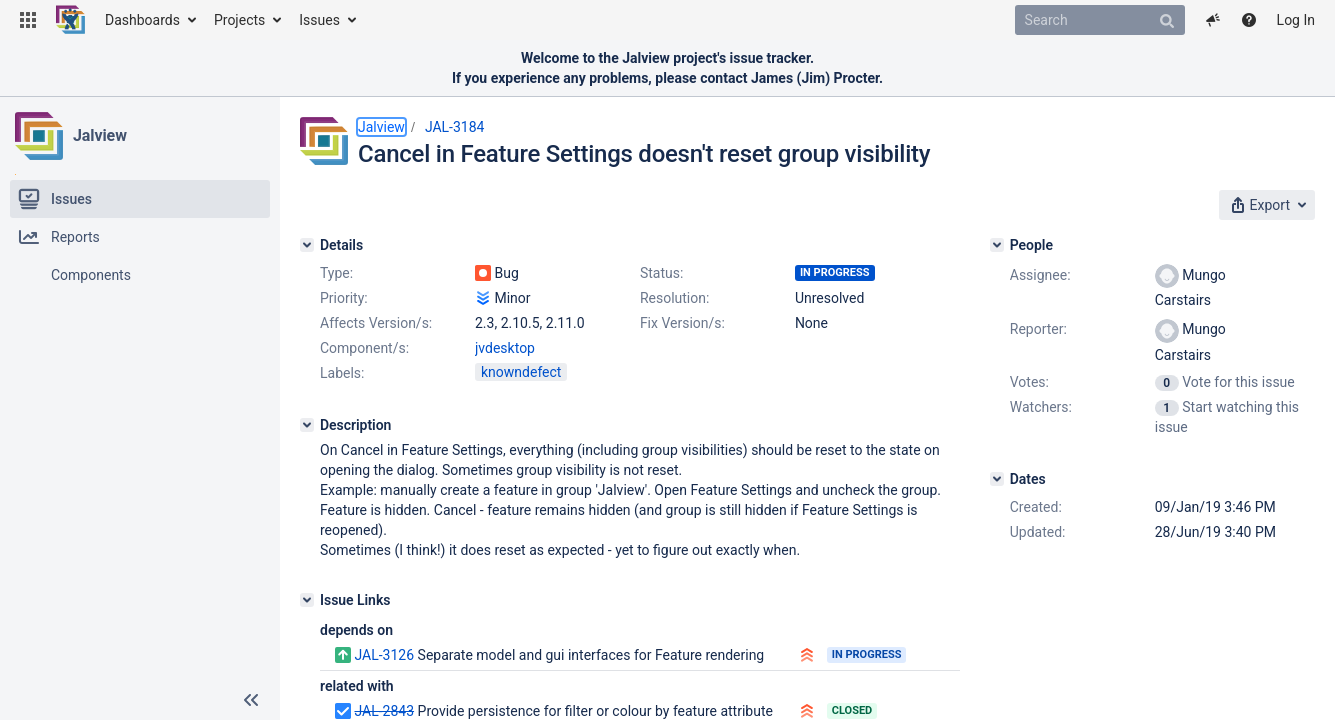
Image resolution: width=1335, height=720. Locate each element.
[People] (997, 245)
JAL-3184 (455, 127)
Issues (319, 20)
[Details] (307, 245)
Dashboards (142, 20)
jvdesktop (505, 348)
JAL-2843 (384, 711)
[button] (28, 20)
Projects (239, 20)
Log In (1296, 20)
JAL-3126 (384, 655)
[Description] (307, 425)
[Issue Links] (307, 600)
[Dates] (997, 479)
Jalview (100, 135)
